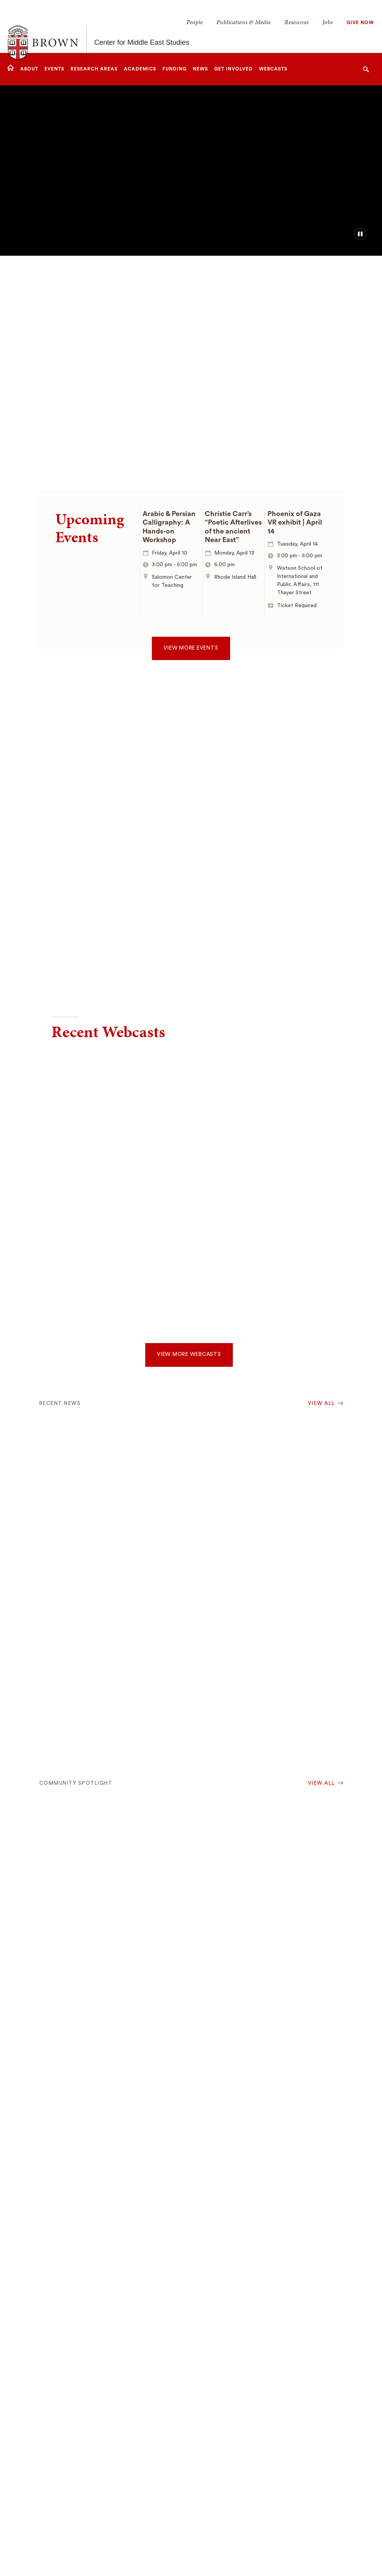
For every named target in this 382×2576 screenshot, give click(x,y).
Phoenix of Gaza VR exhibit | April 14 (295, 522)
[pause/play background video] (360, 234)
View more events (191, 648)
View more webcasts (189, 1354)
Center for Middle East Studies (141, 26)
